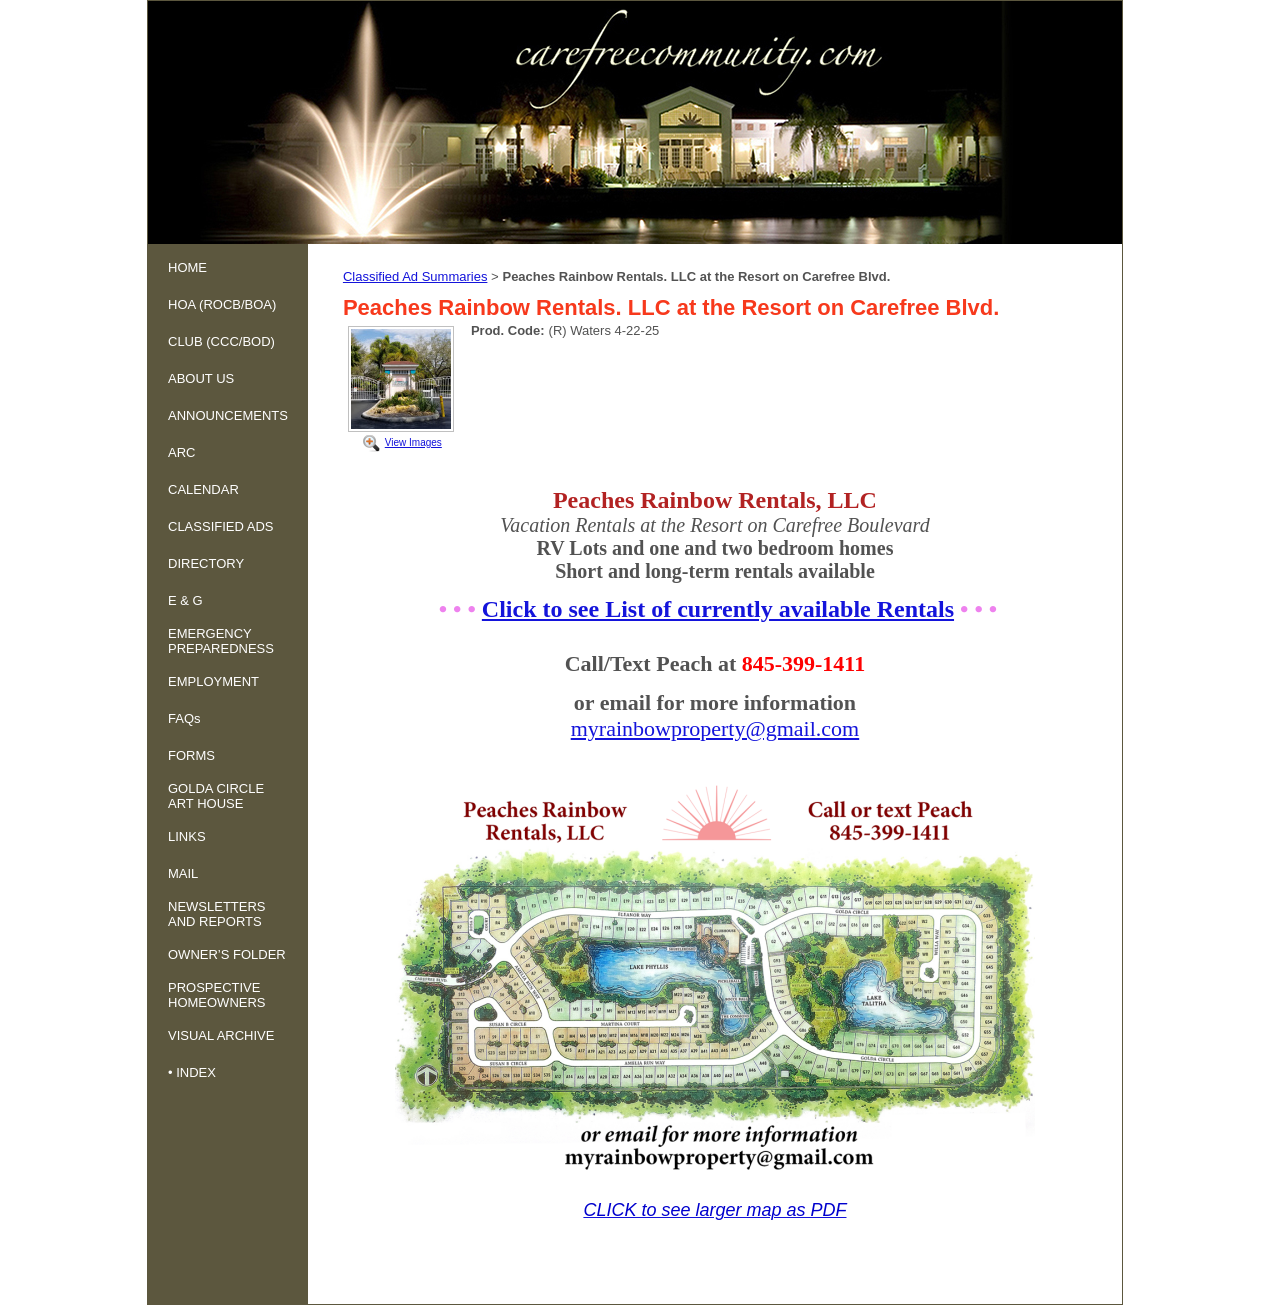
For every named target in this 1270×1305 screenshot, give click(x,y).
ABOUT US (201, 378)
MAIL (183, 873)
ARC (181, 452)
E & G (185, 600)
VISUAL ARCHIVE (221, 1035)
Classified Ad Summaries (415, 276)
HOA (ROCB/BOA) (222, 304)
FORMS (191, 755)
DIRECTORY (206, 563)
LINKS (187, 836)
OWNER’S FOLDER (227, 954)
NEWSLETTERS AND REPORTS (217, 914)
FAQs (184, 718)
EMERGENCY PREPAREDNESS (221, 641)
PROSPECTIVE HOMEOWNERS (217, 995)
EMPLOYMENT (213, 681)
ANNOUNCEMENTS (228, 415)
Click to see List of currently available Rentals (718, 609)
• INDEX (192, 1072)
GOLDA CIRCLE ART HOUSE (216, 796)
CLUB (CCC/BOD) (221, 341)
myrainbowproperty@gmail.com (715, 728)
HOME (187, 267)
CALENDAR (203, 489)
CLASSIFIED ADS (220, 526)
